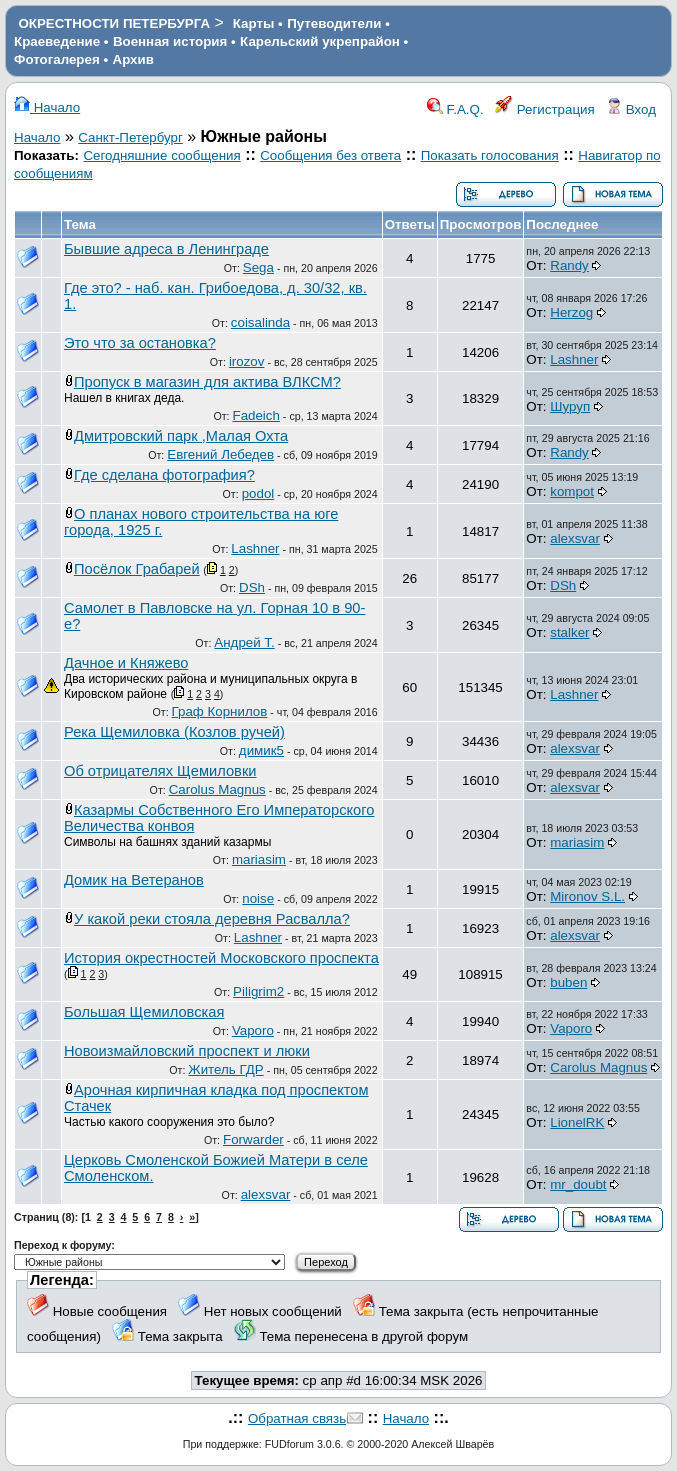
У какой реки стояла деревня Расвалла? (212, 919)
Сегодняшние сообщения (161, 155)
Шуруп (570, 406)
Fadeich (255, 415)
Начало (47, 107)
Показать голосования (490, 155)
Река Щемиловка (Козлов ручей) (174, 732)
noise (258, 898)
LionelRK (577, 1122)
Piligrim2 (258, 991)
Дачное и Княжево (126, 663)
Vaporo (253, 1030)
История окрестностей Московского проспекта (221, 958)
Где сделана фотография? (164, 475)
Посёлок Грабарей (137, 569)
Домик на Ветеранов (134, 880)
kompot (572, 491)
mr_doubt (578, 1184)
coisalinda (260, 322)
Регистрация (545, 109)
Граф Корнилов (220, 711)
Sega (258, 267)
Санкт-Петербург (130, 137)
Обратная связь (297, 1418)
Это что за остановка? (140, 343)
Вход (631, 109)
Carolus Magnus (217, 789)
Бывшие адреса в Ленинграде (166, 249)
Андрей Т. (244, 642)
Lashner (574, 359)
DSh (252, 587)
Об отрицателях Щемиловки (160, 771)
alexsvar (575, 538)
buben (568, 982)
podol (258, 493)
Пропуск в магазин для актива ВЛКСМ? (207, 382)
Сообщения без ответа (330, 155)
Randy (569, 265)
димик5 (261, 750)
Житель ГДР (225, 1069)
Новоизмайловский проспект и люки (187, 1051)
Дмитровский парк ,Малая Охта (181, 436)
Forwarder (253, 1139)
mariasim (259, 859)
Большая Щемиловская (144, 1012)
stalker (569, 632)
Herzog (571, 312)
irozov (247, 361)
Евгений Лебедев (220, 454)
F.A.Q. (455, 109)
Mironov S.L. (587, 896)
